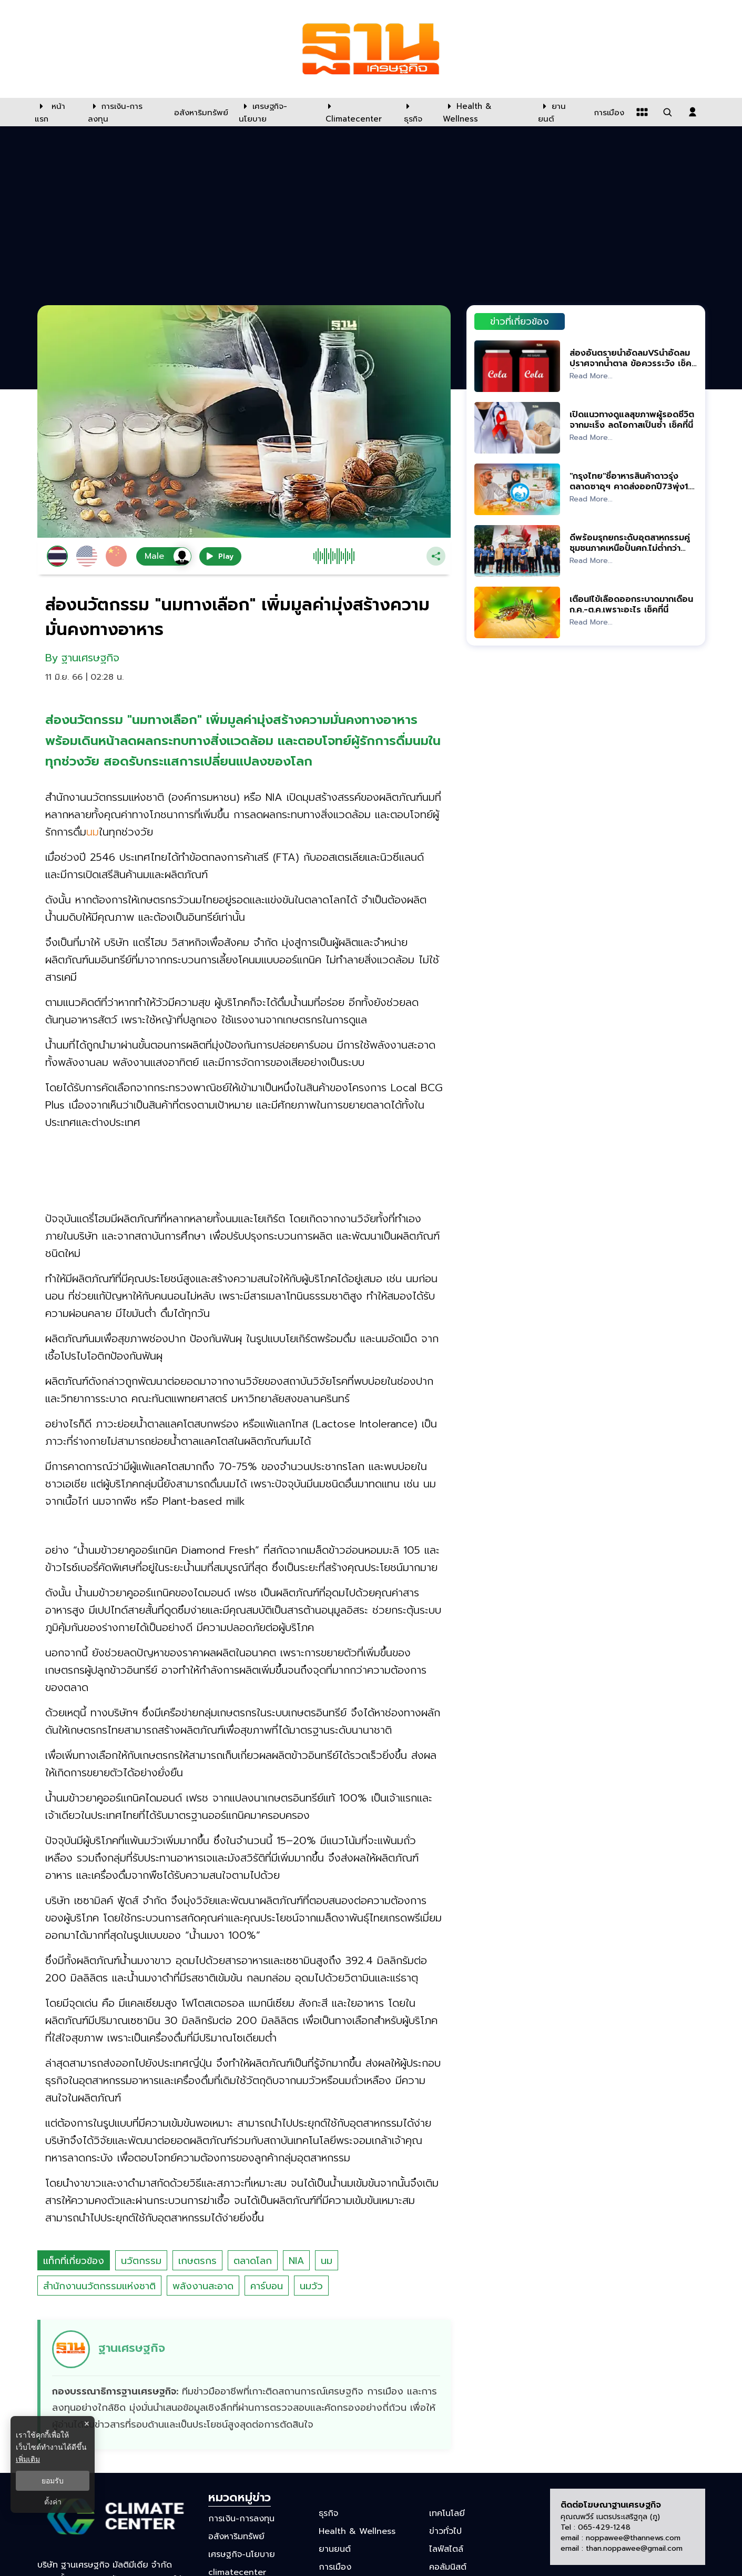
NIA (296, 2260)
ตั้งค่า (53, 2502)
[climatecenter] (357, 112)
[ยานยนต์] (559, 112)
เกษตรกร (197, 2260)
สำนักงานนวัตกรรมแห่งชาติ (99, 2286)
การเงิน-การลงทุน (241, 2518)
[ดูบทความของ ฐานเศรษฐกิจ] (245, 2385)
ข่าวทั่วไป (445, 2531)
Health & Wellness (357, 2531)
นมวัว (311, 2286)
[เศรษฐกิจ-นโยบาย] (276, 112)
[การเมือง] (608, 112)
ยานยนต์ (335, 2549)
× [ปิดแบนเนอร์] (86, 2423)
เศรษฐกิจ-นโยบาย (241, 2554)
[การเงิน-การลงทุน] (124, 112)
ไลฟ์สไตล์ (446, 2549)
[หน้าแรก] (56, 112)
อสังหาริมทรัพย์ (236, 2536)
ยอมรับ (53, 2481)
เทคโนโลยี (447, 2513)
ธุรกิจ (328, 2513)
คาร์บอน (266, 2286)
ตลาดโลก (252, 2260)
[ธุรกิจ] (416, 112)
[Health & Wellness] (485, 112)
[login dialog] (692, 112)
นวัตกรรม (141, 2260)
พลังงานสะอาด (202, 2286)
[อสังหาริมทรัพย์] (199, 112)
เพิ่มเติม (28, 2459)
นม (326, 2260)
